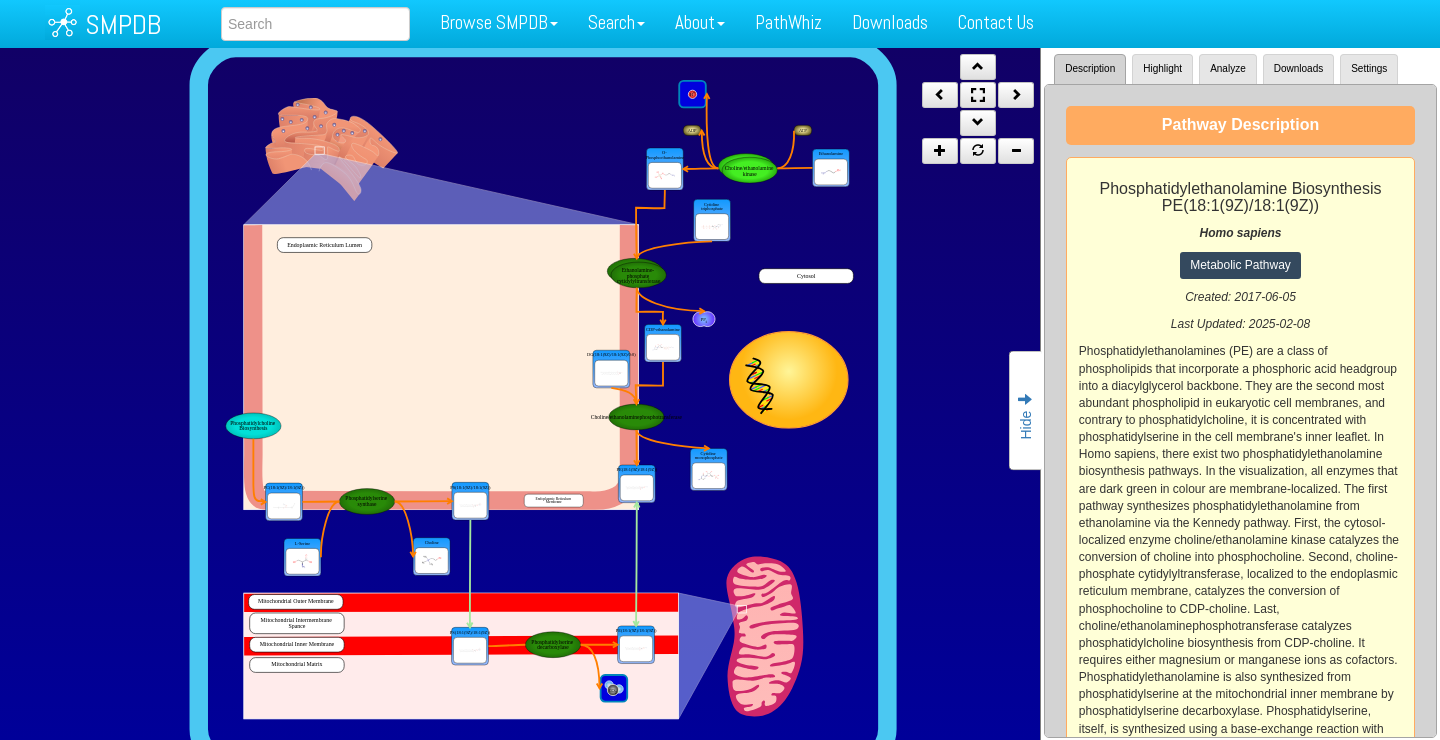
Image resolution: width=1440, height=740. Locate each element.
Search (616, 22)
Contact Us (996, 22)
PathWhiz (788, 22)
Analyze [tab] (1228, 68)
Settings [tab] (1369, 68)
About (700, 22)
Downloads (890, 22)
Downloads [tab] (1298, 68)
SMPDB (123, 24)
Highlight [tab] (1162, 68)
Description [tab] (1090, 68)
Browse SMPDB (499, 22)
